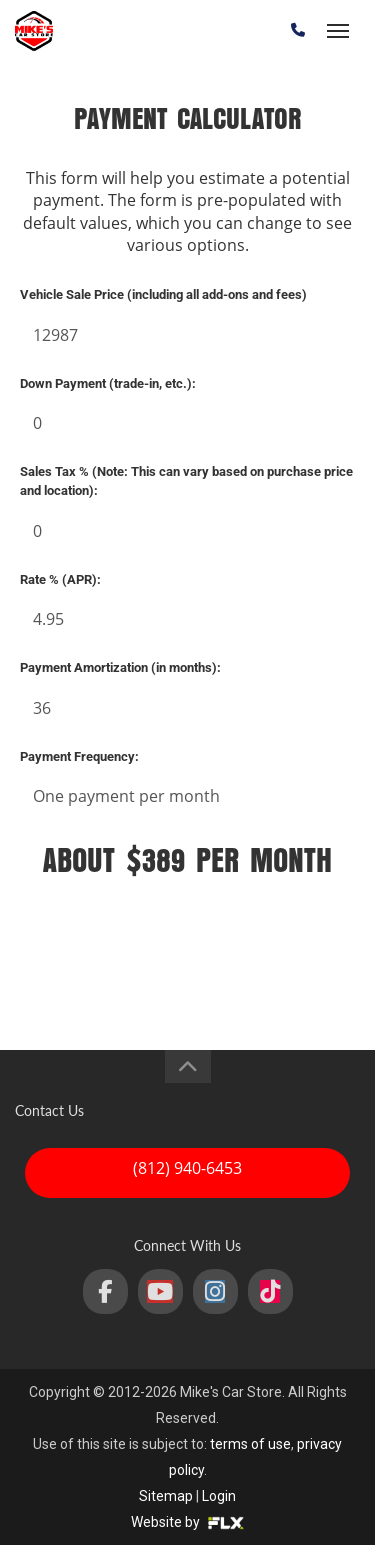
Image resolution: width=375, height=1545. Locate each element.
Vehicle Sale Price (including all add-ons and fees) (163, 294)
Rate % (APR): (60, 579)
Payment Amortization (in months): (120, 667)
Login (219, 1496)
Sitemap (166, 1496)
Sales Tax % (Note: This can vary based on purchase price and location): (186, 481)
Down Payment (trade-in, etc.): (108, 383)
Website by (187, 1522)
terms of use (250, 1444)
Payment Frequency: (79, 756)
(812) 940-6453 (187, 1168)
